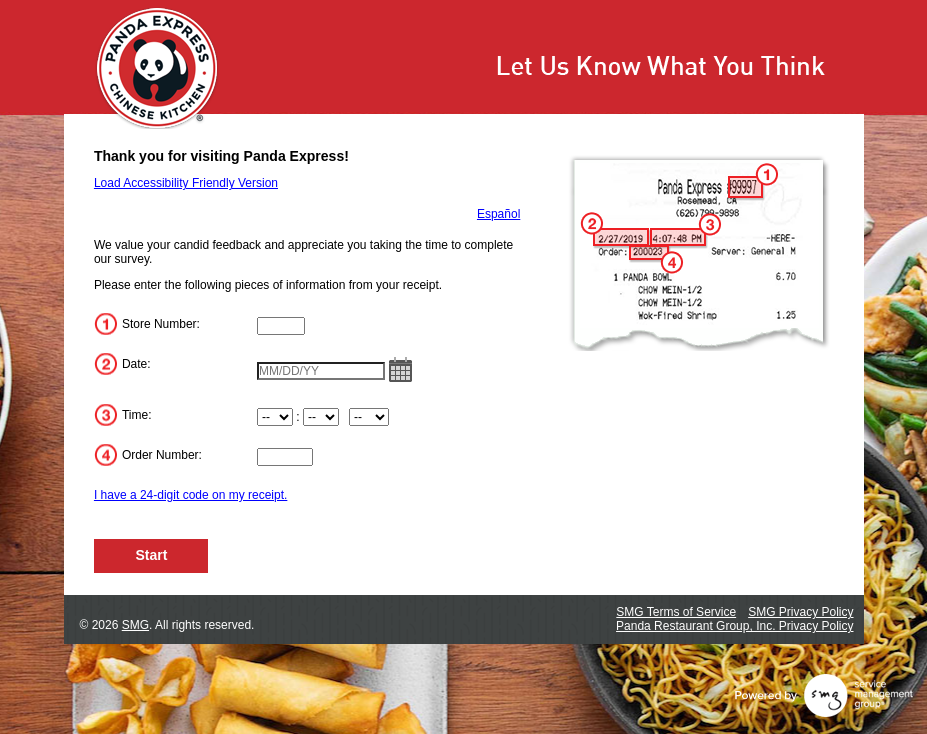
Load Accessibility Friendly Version (186, 183)
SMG (135, 625)
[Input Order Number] (285, 457)
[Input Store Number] (281, 326)
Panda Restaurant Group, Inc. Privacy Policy (734, 626)
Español (498, 214)
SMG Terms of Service (676, 612)
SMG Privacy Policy (800, 612)
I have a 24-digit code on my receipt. (190, 495)
